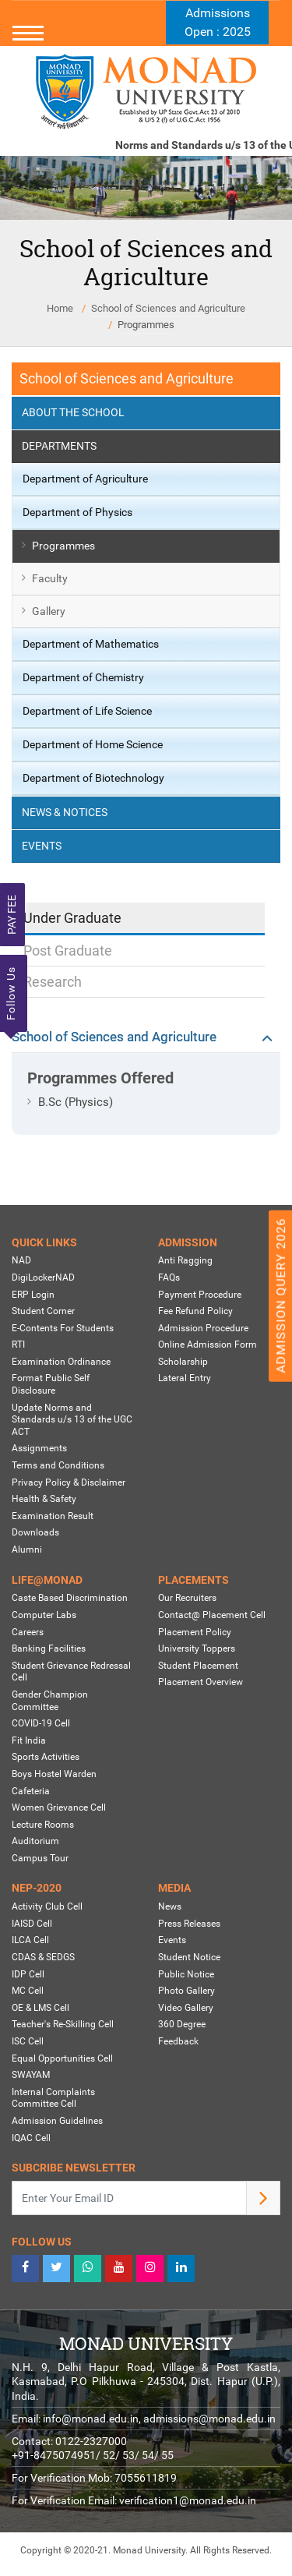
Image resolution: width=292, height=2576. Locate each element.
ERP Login (33, 1294)
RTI (18, 1344)
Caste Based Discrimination (70, 1597)
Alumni (27, 1549)
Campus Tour (40, 1858)
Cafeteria (31, 1791)
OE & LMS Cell (40, 2007)
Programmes (146, 324)
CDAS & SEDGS (43, 1957)
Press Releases (189, 1923)
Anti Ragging (185, 1260)
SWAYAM (31, 2074)
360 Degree (182, 2024)
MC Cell (28, 1990)
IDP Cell (28, 1974)
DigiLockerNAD (43, 1277)
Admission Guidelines (57, 2120)
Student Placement (198, 1665)
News (169, 1906)
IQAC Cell (31, 2138)
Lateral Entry (184, 1378)
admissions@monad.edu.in (209, 2418)
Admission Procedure (203, 1328)
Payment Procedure (199, 1294)
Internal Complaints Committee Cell (53, 2098)
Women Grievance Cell (59, 1807)
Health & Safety (44, 1498)
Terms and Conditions (58, 1465)
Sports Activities (45, 1756)
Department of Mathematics (91, 644)
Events (42, 845)
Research (52, 982)
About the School (73, 412)
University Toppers (196, 1648)
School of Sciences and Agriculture (168, 308)
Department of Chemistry (83, 677)
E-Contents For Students (63, 1328)
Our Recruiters (187, 1597)
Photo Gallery (186, 1990)
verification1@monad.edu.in (187, 2500)
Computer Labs (44, 1615)
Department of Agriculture (85, 478)
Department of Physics (77, 512)
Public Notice (186, 1974)
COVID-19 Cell (41, 1723)
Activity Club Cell (47, 1906)
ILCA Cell (30, 1940)
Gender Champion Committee (50, 1700)
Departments (59, 446)
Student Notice (189, 1957)
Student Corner (43, 1311)
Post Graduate (67, 950)
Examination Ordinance (61, 1361)
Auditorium (35, 1841)
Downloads (35, 1532)
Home (60, 308)
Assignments (39, 1448)
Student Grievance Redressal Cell (71, 1672)
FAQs (169, 1277)
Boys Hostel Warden (54, 1774)
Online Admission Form (207, 1344)
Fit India (29, 1740)
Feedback (178, 2041)
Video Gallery (185, 2007)
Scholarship (183, 1361)
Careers (28, 1632)
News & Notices (64, 812)
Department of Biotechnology (93, 778)
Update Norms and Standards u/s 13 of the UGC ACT (72, 1419)
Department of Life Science (87, 711)
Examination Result (52, 1516)
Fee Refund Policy (195, 1311)
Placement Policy (194, 1632)
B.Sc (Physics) (75, 1102)
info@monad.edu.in (91, 2418)
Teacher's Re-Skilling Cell (63, 2024)
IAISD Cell (32, 1923)
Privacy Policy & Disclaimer (68, 1482)
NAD (21, 1260)
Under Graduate (72, 918)
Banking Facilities (49, 1648)
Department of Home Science (93, 744)
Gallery (48, 611)
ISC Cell (28, 2041)
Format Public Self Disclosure (51, 1384)
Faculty (50, 578)
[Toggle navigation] (146, 33)
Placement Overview (200, 1682)
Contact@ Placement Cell (212, 1615)
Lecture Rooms (43, 1824)
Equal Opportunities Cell (62, 2058)
